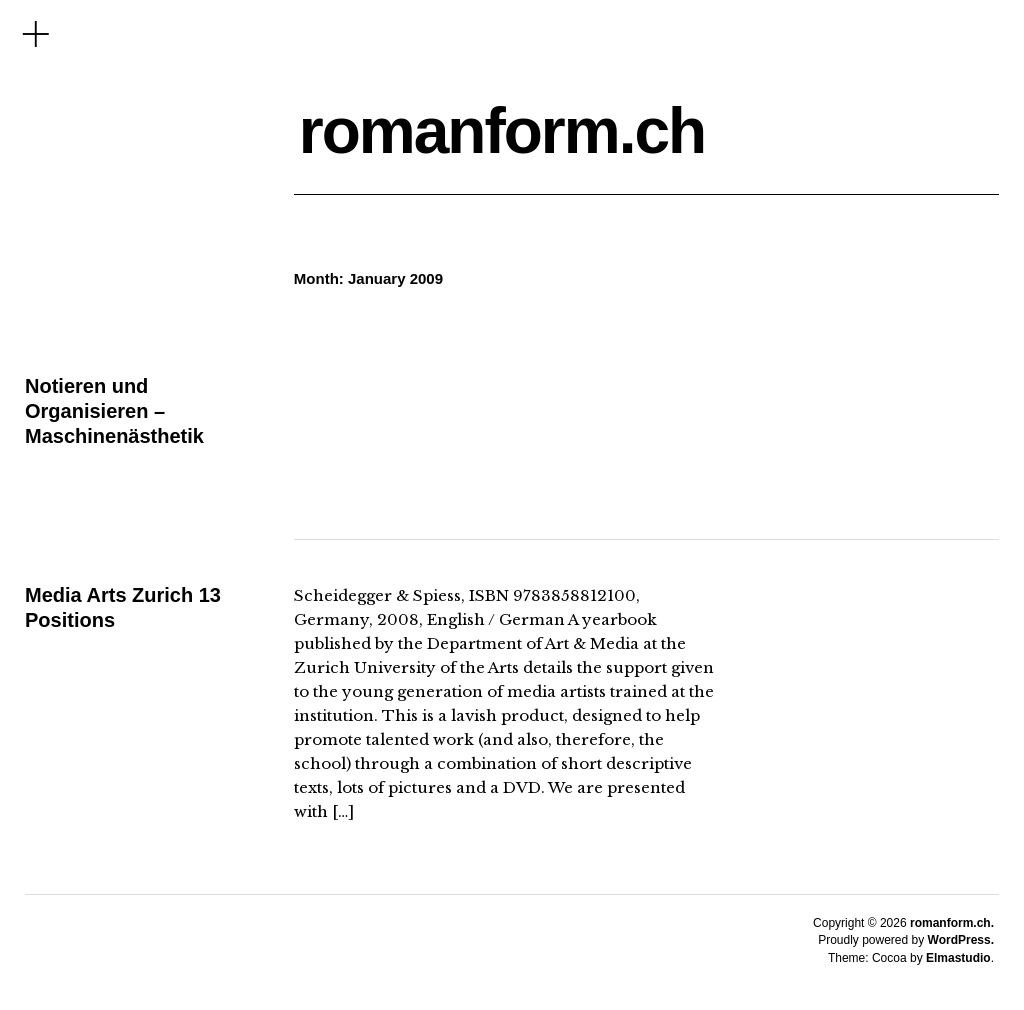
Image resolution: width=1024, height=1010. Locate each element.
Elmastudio (958, 958)
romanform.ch (502, 131)
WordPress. (961, 940)
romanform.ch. (952, 923)
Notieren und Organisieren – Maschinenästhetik (114, 411)
